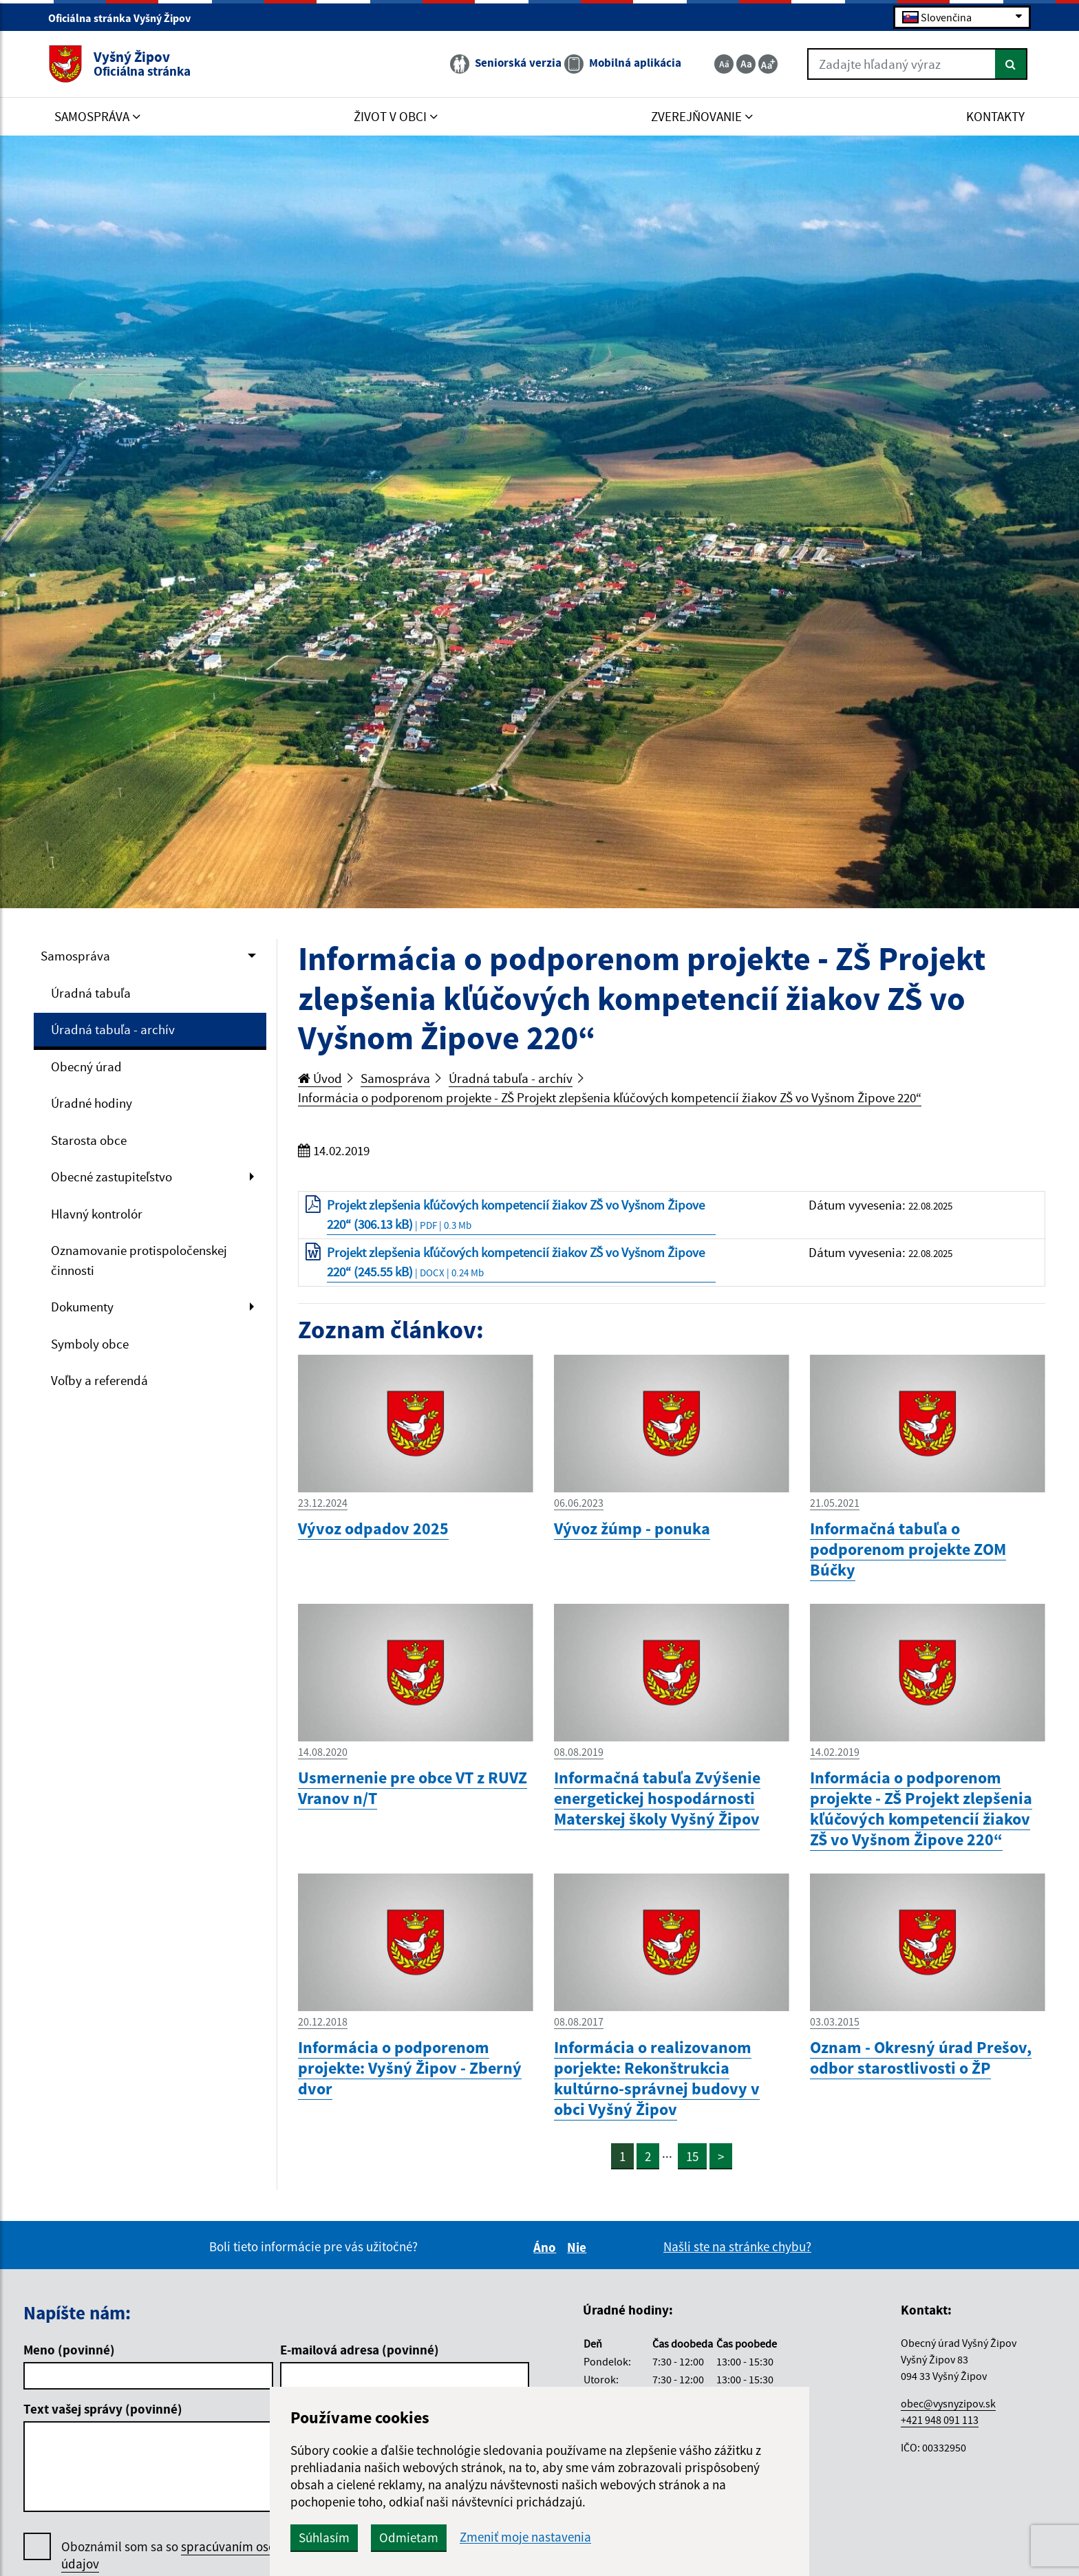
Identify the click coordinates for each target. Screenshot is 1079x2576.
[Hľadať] (1011, 64)
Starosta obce (89, 1140)
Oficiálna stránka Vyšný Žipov (125, 18)
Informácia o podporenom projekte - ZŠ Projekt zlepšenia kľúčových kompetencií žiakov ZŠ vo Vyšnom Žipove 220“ (609, 1097)
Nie (578, 2247)
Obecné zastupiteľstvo (111, 1176)
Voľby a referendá (99, 1380)
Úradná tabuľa (91, 993)
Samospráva (75, 955)
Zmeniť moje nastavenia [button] (525, 2537)
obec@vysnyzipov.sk (948, 2403)
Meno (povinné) (69, 2349)
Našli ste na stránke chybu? (737, 2246)
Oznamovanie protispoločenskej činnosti (139, 1260)
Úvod (320, 1078)
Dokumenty (82, 1306)
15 (692, 2156)
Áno (546, 2247)
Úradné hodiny (91, 1103)
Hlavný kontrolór (96, 1213)
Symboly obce (90, 1343)
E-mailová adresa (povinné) (359, 2349)
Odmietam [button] (408, 2537)
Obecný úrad (86, 1066)
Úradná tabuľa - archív (113, 1029)
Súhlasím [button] (324, 2537)
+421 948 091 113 (940, 2420)
